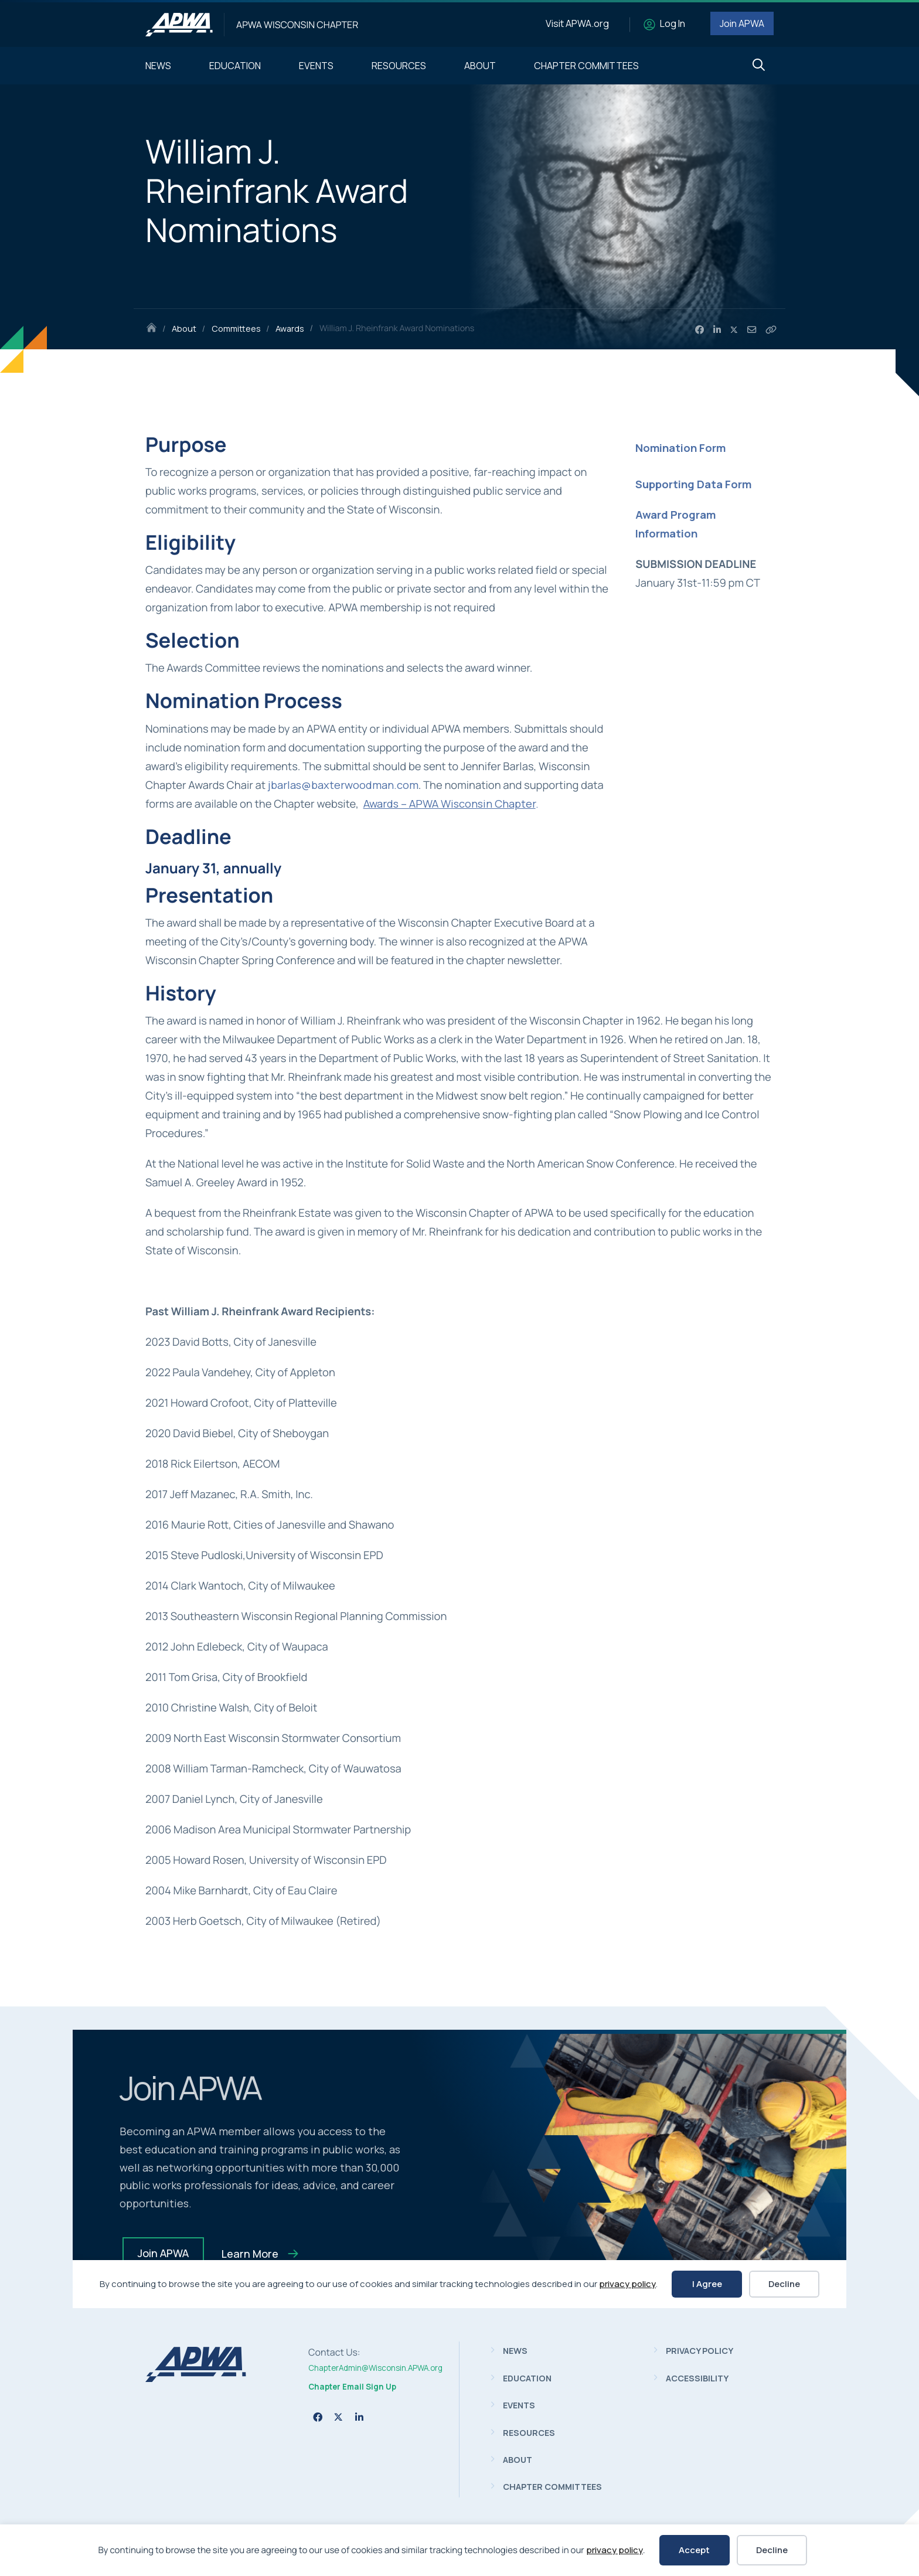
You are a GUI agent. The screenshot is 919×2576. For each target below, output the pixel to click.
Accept (694, 2550)
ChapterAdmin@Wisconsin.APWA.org (375, 2368)
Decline (772, 2550)
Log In (672, 23)
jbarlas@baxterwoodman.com (343, 784)
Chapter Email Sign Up (352, 2386)
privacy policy (614, 2550)
